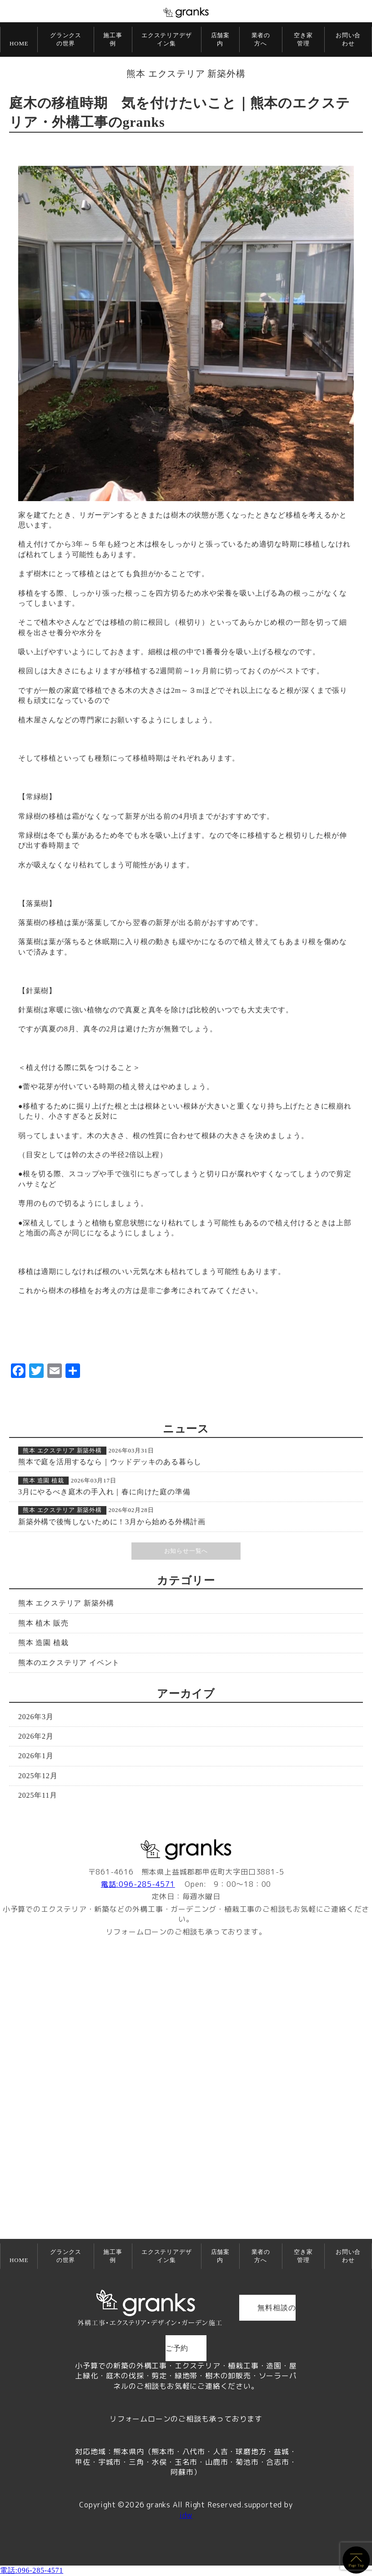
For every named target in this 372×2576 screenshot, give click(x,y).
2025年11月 (37, 1795)
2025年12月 (37, 1776)
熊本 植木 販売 (43, 1623)
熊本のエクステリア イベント (69, 1662)
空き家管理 (303, 39)
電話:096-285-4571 (138, 1884)
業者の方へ (260, 39)
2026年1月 (36, 1756)
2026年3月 (36, 1717)
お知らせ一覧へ (186, 1550)
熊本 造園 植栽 (43, 1480)
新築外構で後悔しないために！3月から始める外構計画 (112, 1522)
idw (186, 2515)
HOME (19, 43)
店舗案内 (220, 39)
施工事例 (112, 39)
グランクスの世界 (65, 39)
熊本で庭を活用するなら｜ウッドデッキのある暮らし (109, 1462)
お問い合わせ (348, 39)
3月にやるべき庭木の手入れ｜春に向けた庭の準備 (104, 1492)
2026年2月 (36, 1736)
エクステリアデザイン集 (166, 39)
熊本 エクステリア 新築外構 (185, 74)
